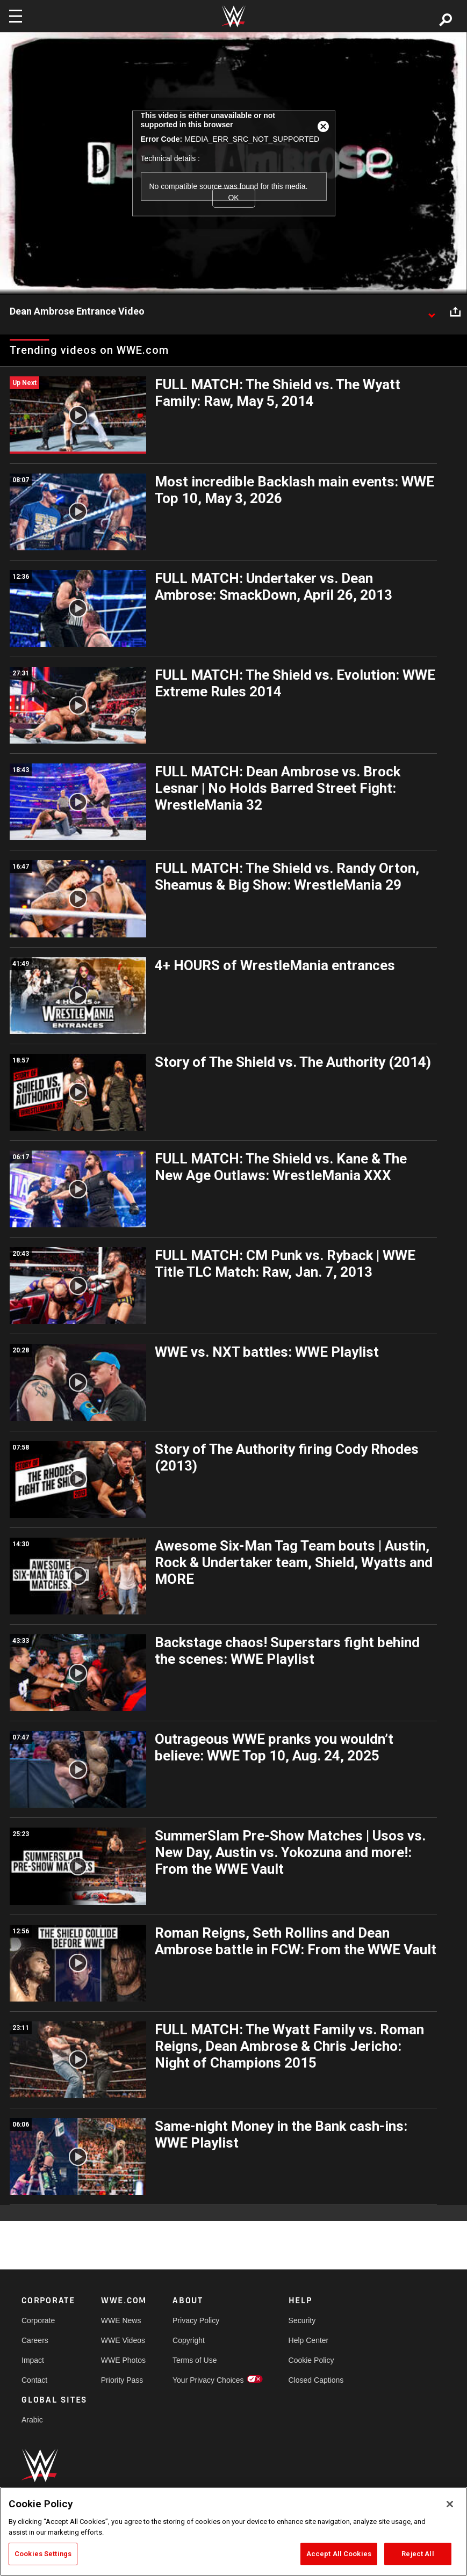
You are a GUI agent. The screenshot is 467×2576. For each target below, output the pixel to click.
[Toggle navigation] (15, 16)
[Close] (450, 2504)
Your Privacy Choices (208, 2380)
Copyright (189, 2340)
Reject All (417, 2554)
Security (302, 2320)
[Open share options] (455, 312)
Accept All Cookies (338, 2554)
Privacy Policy (196, 2320)
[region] (233, 2531)
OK (233, 197)
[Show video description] (431, 312)
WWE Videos (123, 2340)
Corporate (38, 2320)
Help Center (309, 2340)
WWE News (121, 2320)
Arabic (32, 2419)
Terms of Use (195, 2360)
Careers (34, 2340)
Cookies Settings (43, 2554)
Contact (34, 2380)
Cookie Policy (311, 2360)
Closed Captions (316, 2380)
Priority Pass (122, 2380)
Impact (32, 2360)
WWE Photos (123, 2360)
